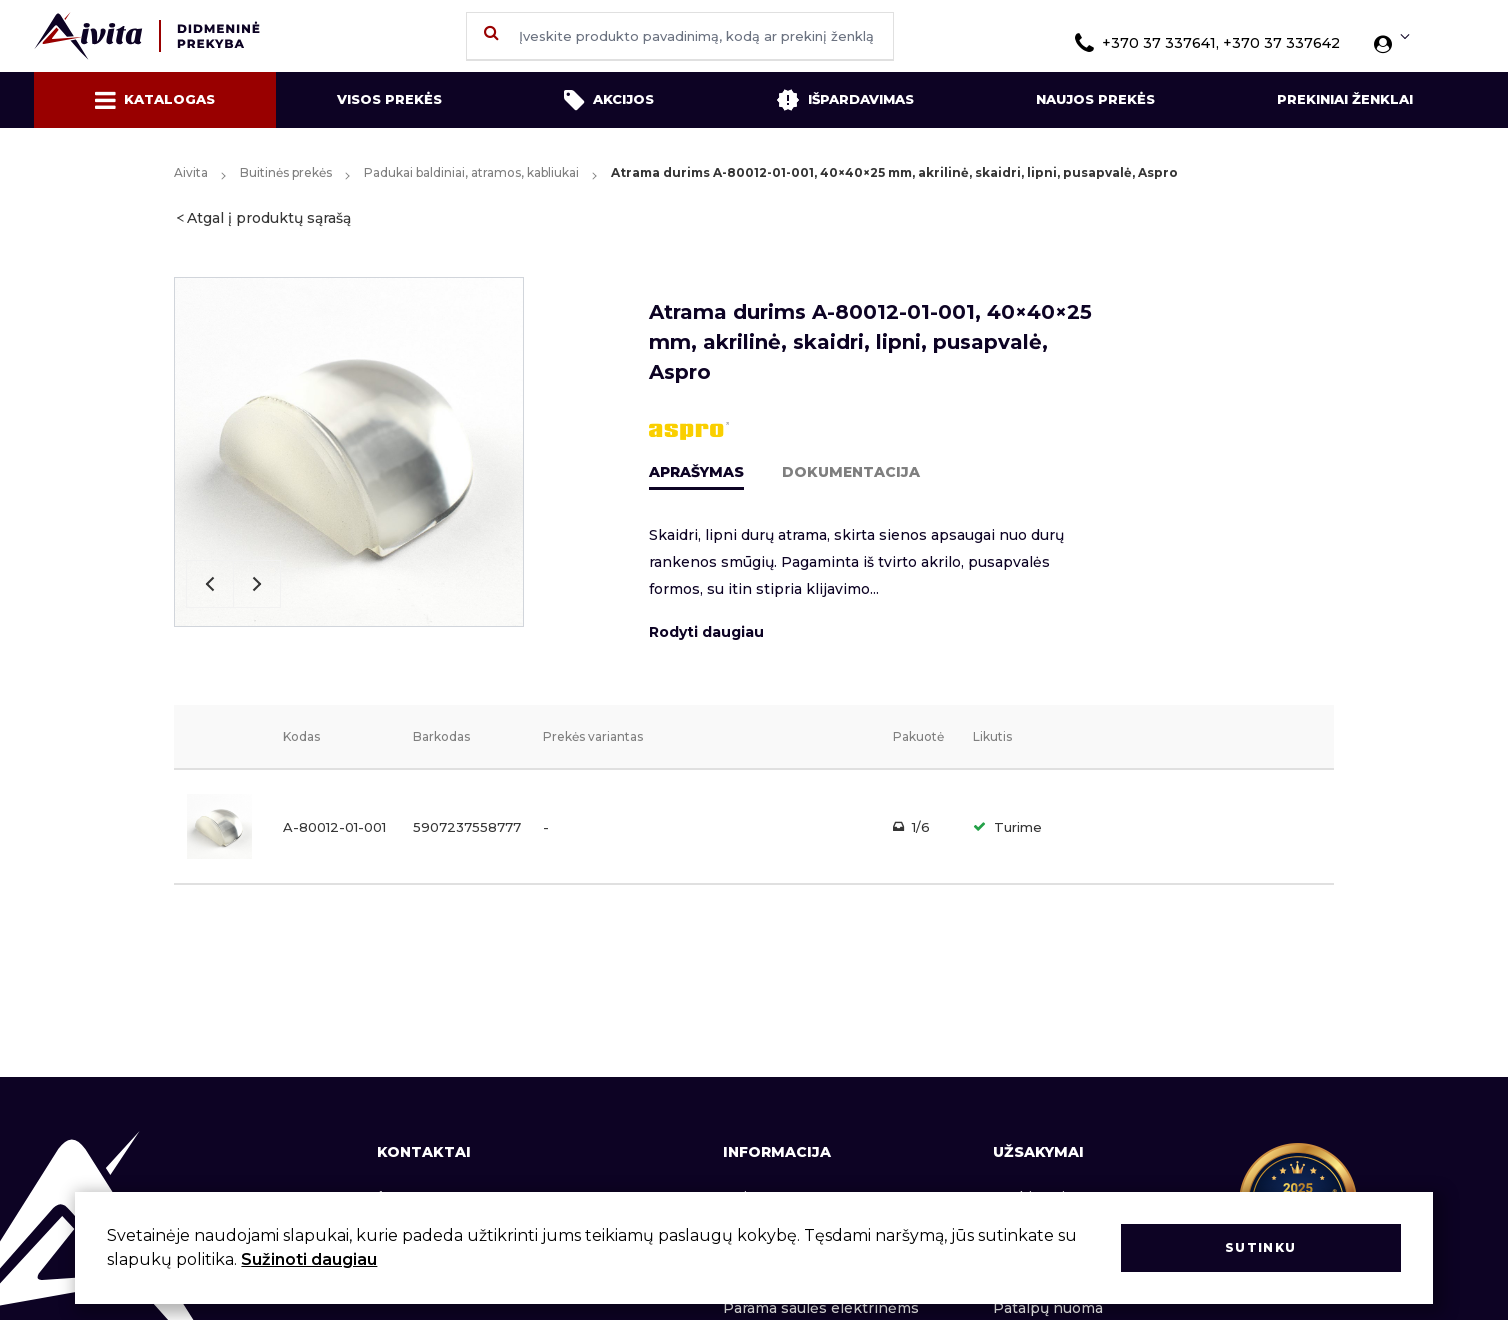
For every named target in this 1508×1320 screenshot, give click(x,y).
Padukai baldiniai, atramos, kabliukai (471, 172)
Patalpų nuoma (1048, 1308)
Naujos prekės (1095, 99)
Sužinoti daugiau (309, 1259)
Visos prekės (389, 99)
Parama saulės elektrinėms (821, 1308)
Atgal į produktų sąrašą (269, 218)
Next (257, 584)
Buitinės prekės (286, 172)
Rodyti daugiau (706, 632)
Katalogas (155, 100)
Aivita (191, 172)
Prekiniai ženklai (1345, 99)
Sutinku (1260, 1247)
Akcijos (609, 100)
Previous (210, 584)
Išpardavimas (845, 100)
